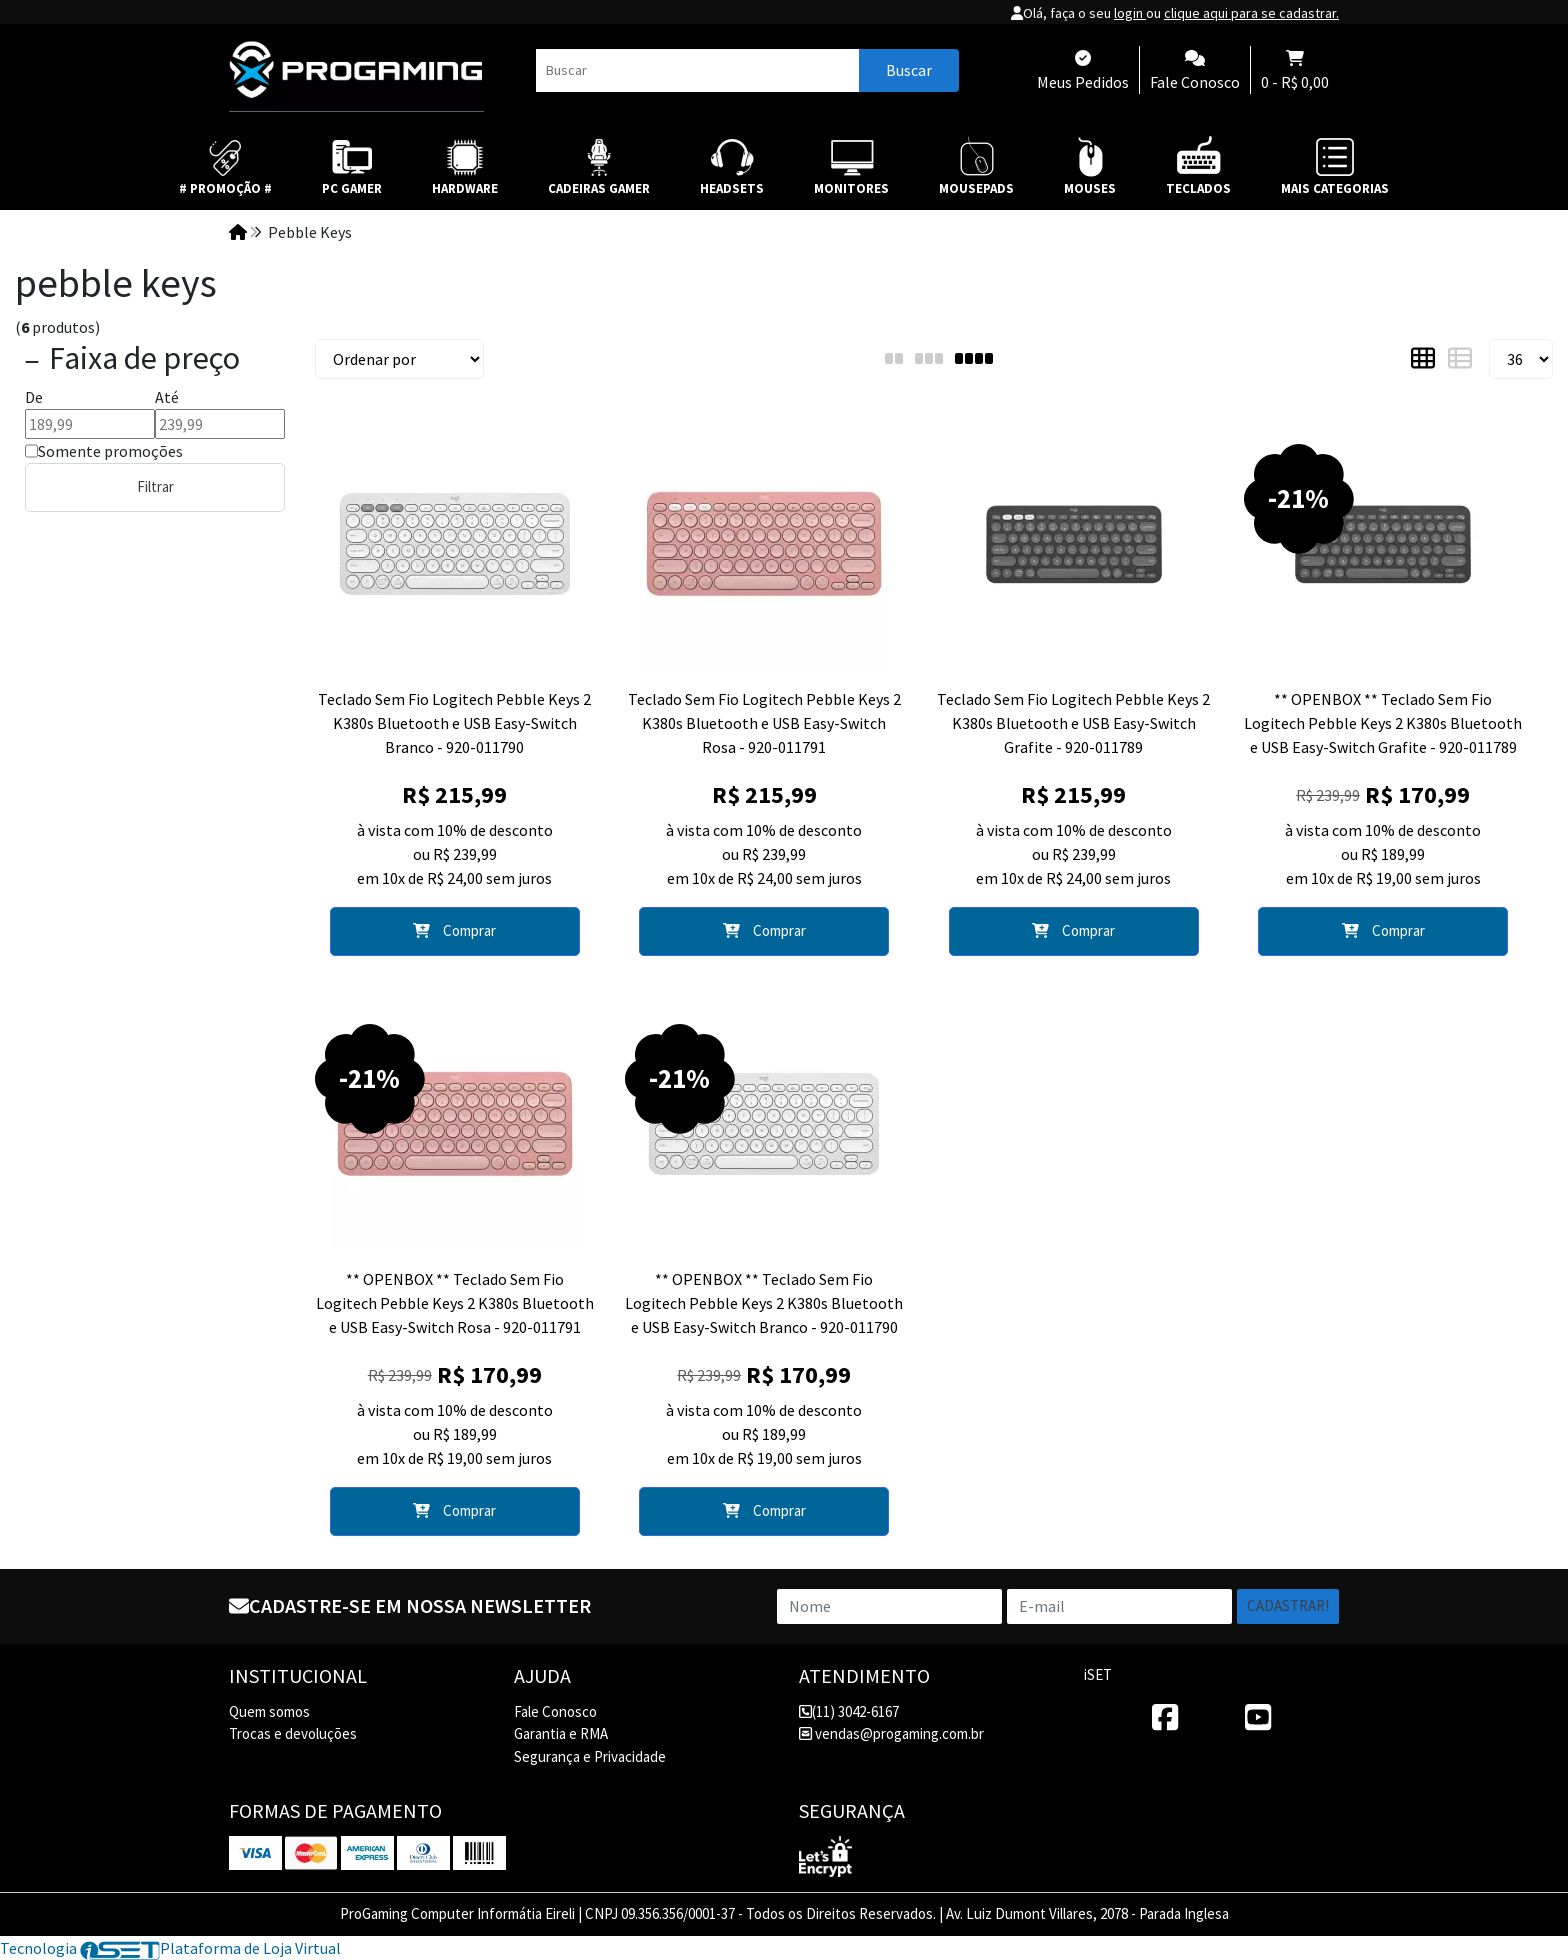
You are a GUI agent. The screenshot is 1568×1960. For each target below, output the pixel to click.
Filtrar (155, 486)
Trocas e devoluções (293, 1733)
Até (167, 397)
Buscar (909, 70)
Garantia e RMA (561, 1733)
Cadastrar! (1288, 1605)
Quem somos (269, 1711)
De (34, 397)
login (1130, 13)
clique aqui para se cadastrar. (1251, 13)
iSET (1098, 1674)
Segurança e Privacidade (590, 1756)
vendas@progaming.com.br (891, 1733)
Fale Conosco (555, 1711)
